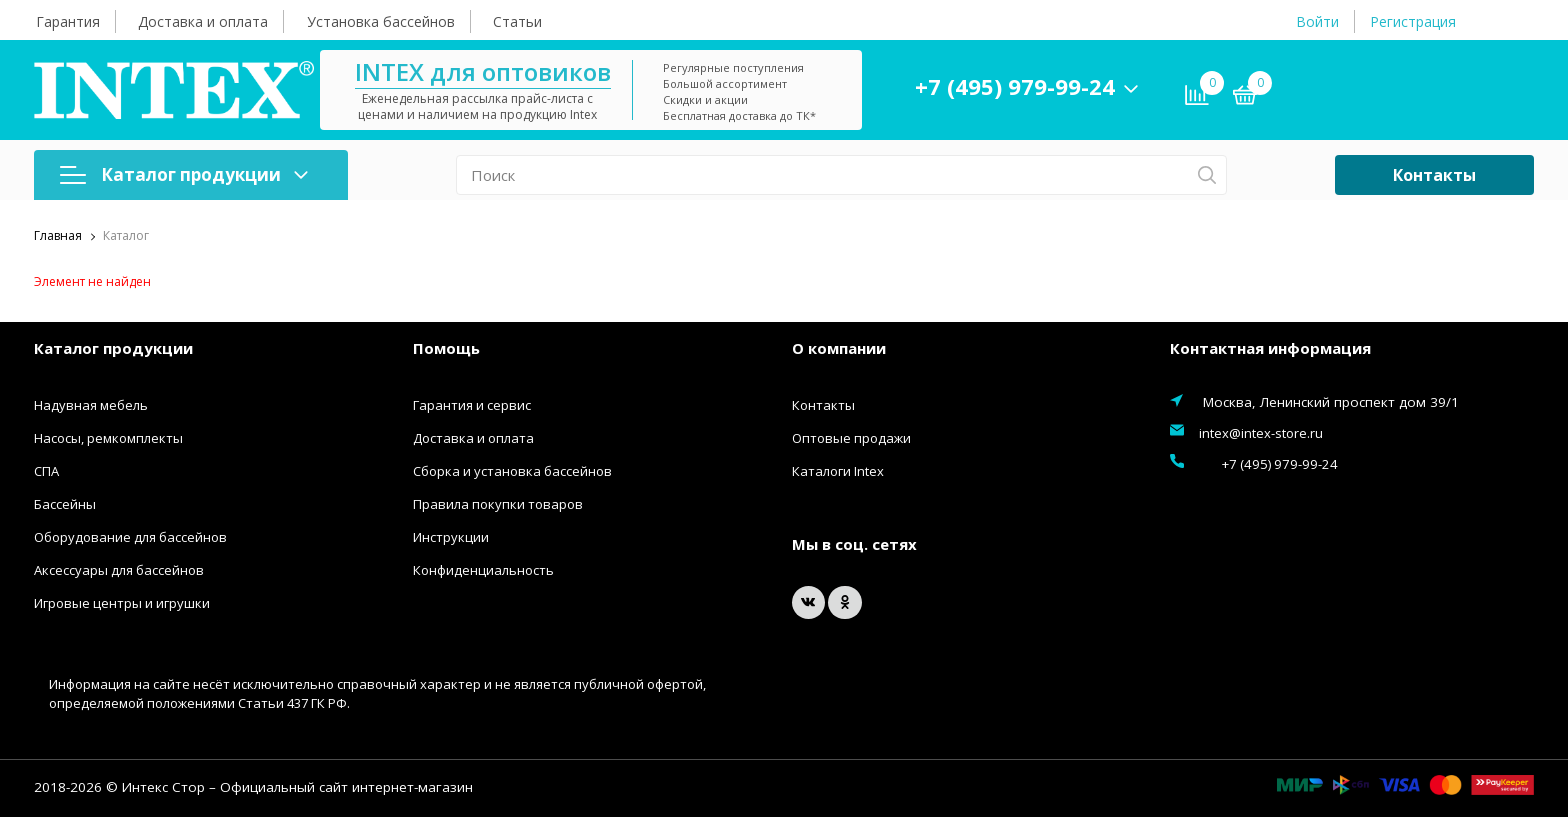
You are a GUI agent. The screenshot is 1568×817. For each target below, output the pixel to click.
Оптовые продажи (851, 438)
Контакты (1434, 175)
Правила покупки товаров (498, 504)
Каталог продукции (184, 174)
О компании (839, 348)
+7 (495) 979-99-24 (1073, 86)
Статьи (517, 21)
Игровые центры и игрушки (122, 603)
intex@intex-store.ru (1261, 433)
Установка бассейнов (381, 21)
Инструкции (451, 537)
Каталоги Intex (838, 471)
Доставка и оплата (203, 21)
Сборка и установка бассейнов (512, 471)
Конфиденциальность (483, 570)
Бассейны (65, 504)
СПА (46, 471)
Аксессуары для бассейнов (119, 570)
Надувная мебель (91, 405)
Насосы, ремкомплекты (108, 438)
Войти (1317, 21)
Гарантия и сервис (472, 405)
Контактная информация (1270, 348)
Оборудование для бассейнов (130, 537)
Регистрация (1413, 21)
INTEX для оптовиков (541, 71)
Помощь (446, 348)
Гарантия (68, 21)
